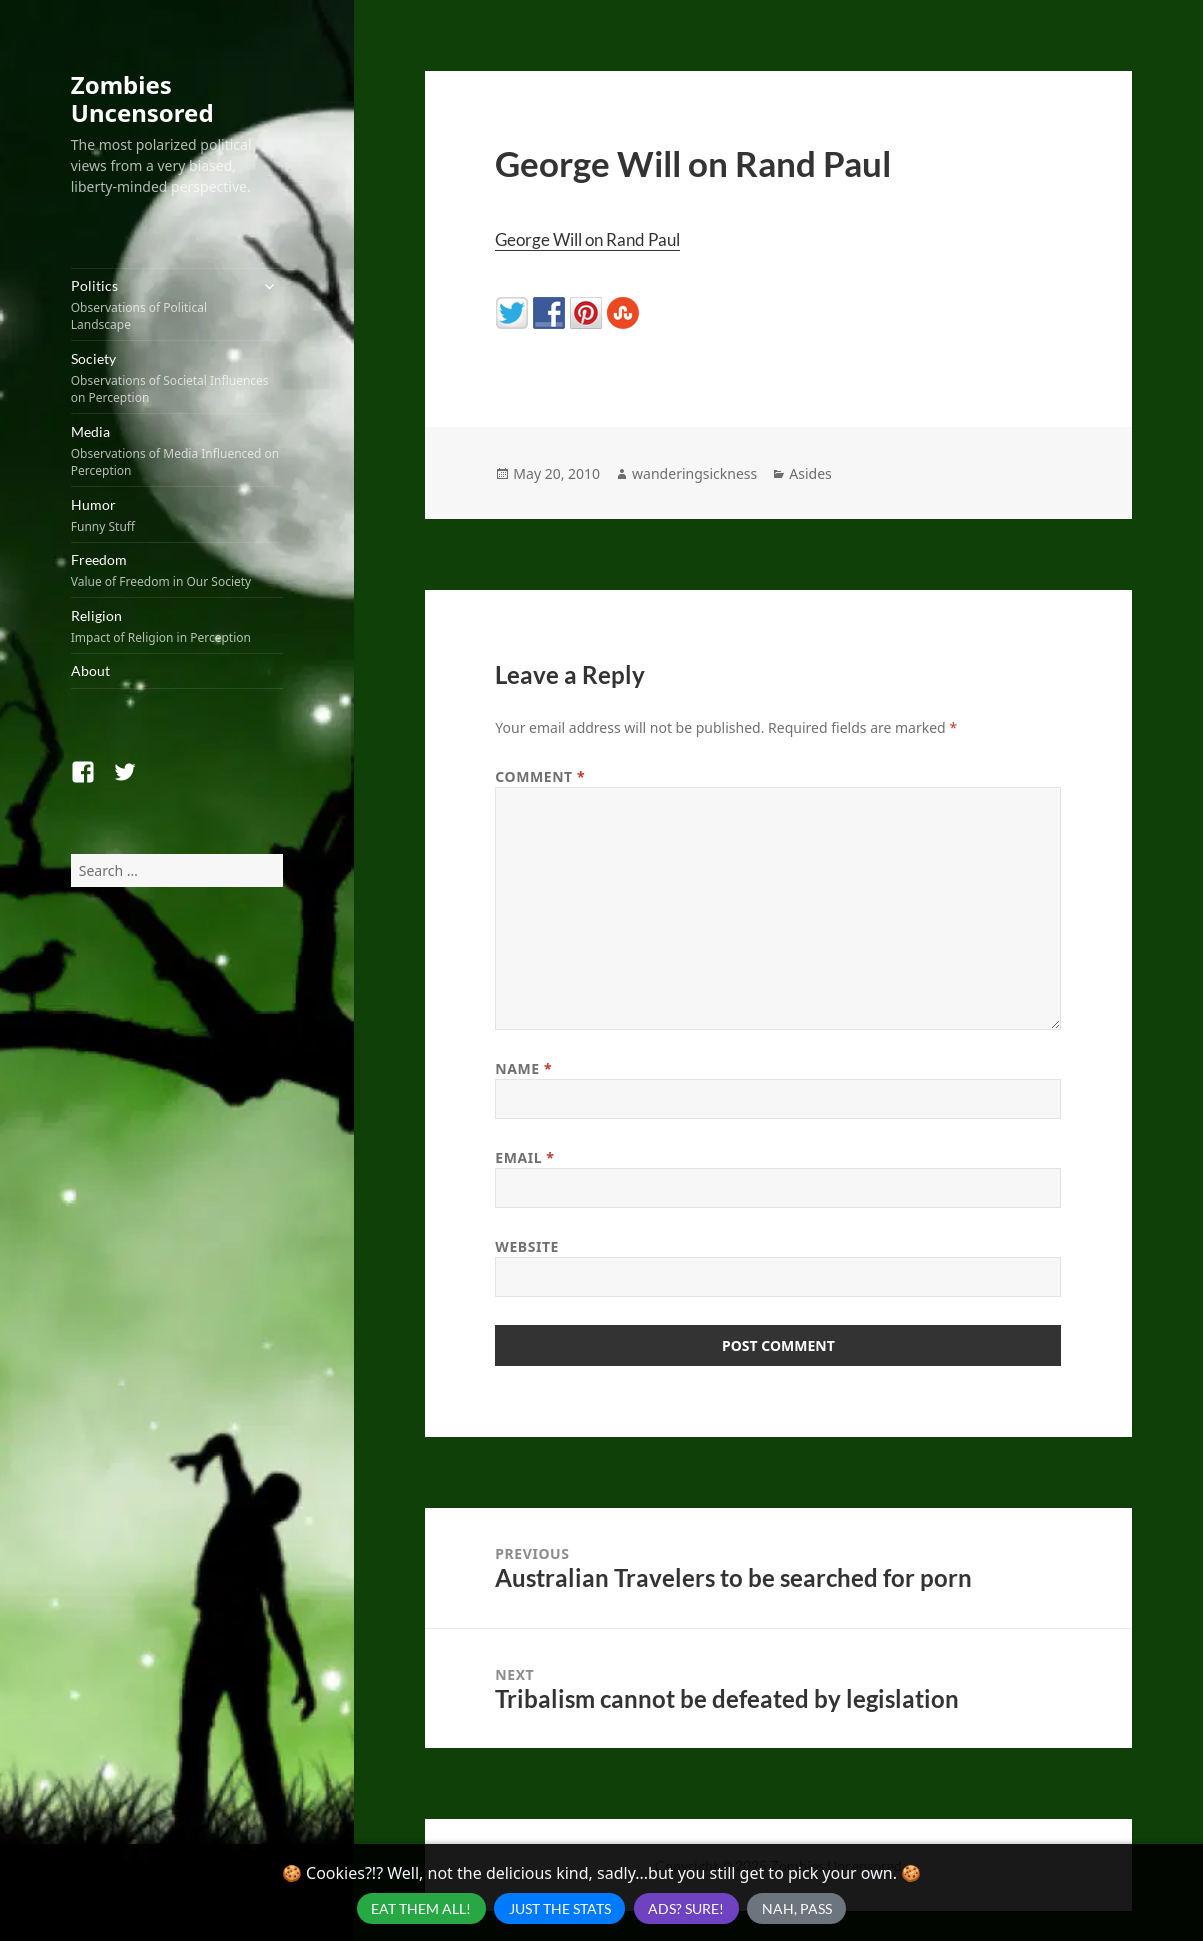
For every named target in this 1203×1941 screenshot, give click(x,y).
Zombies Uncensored (142, 98)
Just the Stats (560, 1908)
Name (523, 1068)
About (90, 670)
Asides (810, 473)
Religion (177, 626)
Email (524, 1157)
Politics (160, 305)
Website (527, 1246)
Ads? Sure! (686, 1908)
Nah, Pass (797, 1908)
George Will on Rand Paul (587, 239)
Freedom (177, 570)
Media (177, 451)
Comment (540, 776)
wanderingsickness (694, 473)
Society (177, 378)
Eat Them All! (421, 1908)
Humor (177, 515)
